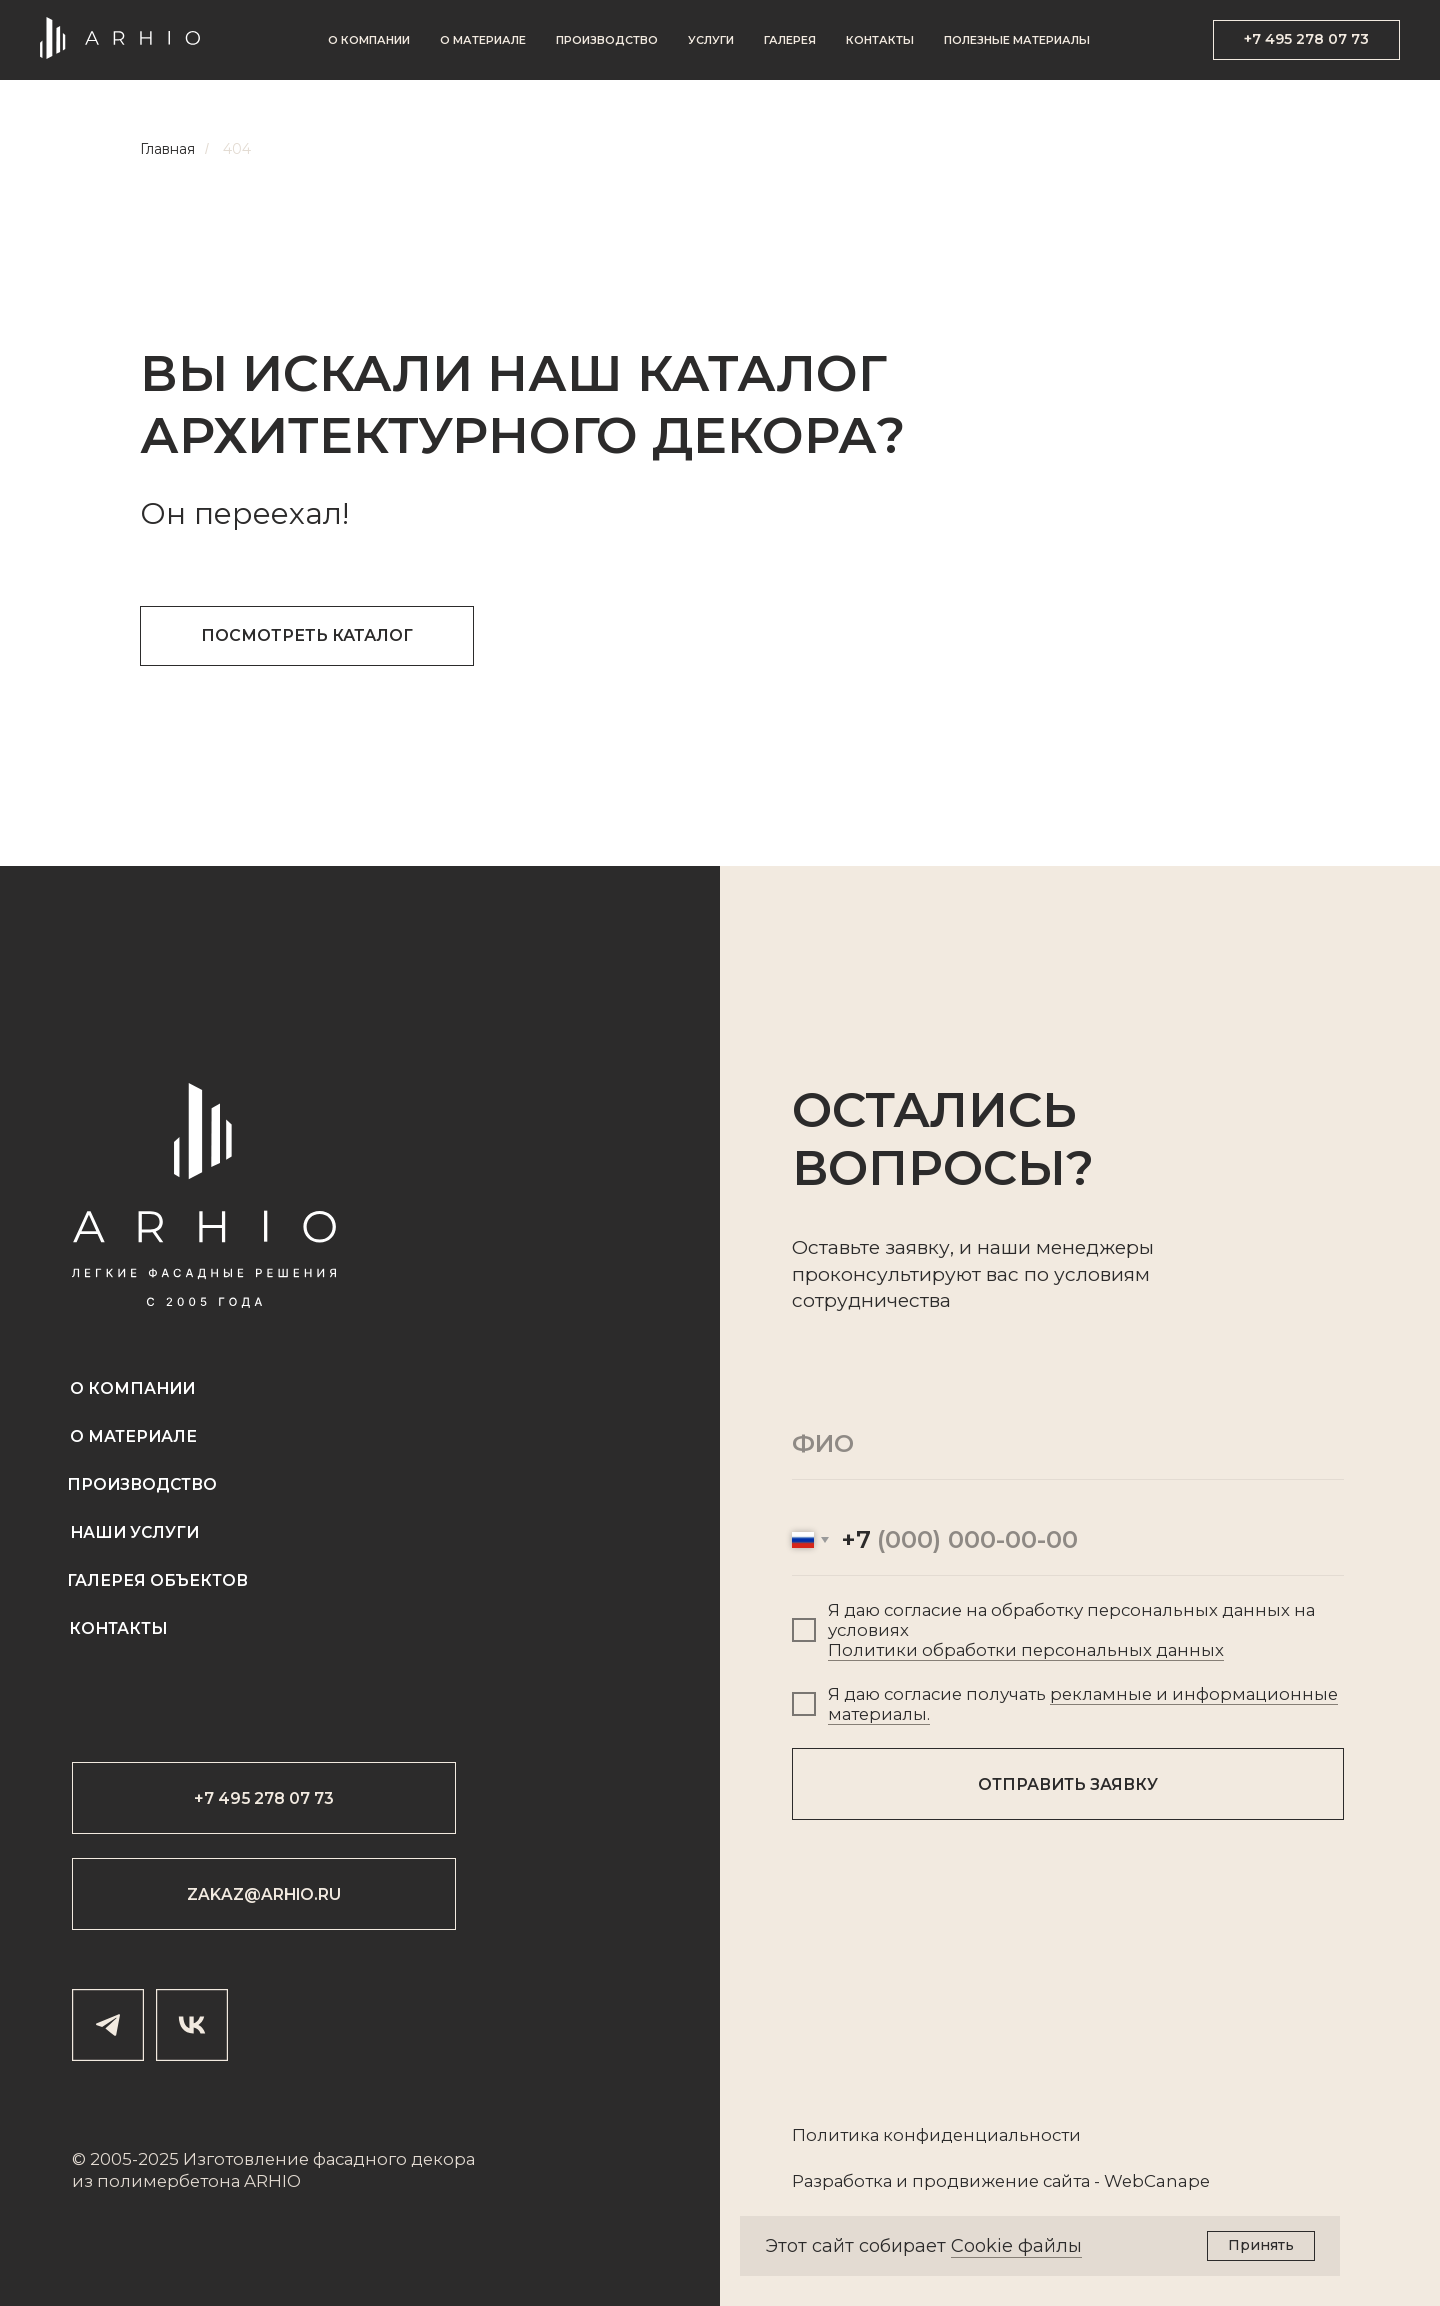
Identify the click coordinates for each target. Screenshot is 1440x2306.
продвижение (975, 2181)
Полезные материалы (1017, 40)
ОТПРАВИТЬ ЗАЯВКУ (1068, 1784)
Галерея (790, 40)
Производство (607, 40)
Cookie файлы (1016, 2246)
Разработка (842, 2181)
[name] (1068, 1444)
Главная (167, 149)
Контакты (880, 40)
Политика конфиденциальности (936, 2135)
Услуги (711, 40)
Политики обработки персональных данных (1026, 1650)
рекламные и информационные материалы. (1083, 1704)
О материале (483, 40)
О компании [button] (369, 40)
